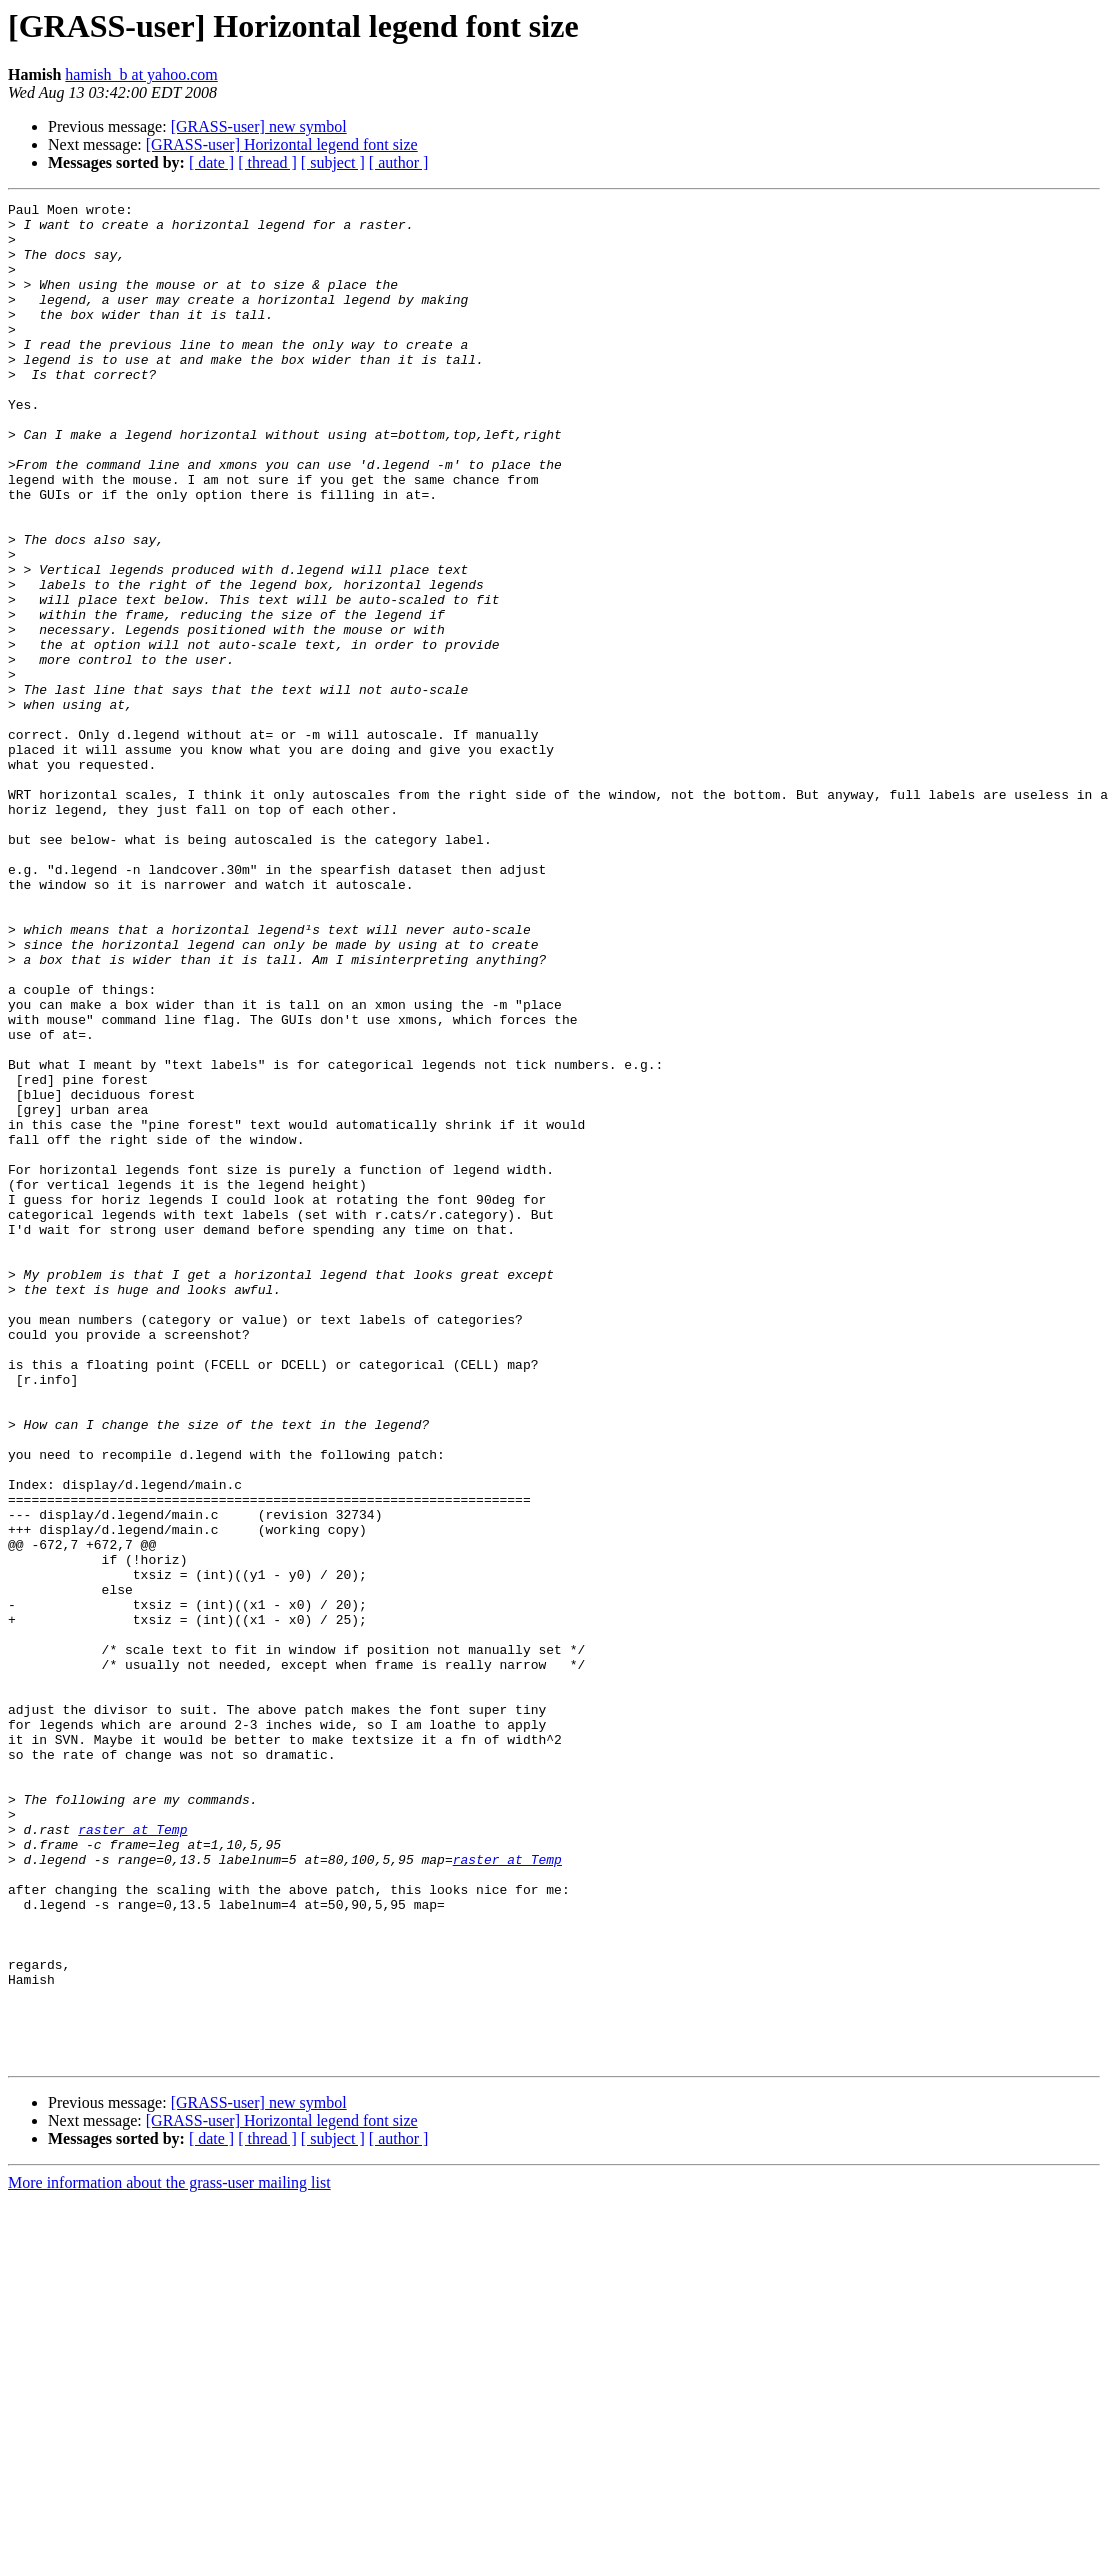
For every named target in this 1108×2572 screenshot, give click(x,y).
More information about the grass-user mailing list (169, 2554)
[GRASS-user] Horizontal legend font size (282, 144)
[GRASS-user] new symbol (259, 126)
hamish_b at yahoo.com (141, 74)
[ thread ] (267, 162)
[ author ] (399, 162)
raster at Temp (132, 2156)
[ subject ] (333, 162)
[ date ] (211, 162)
